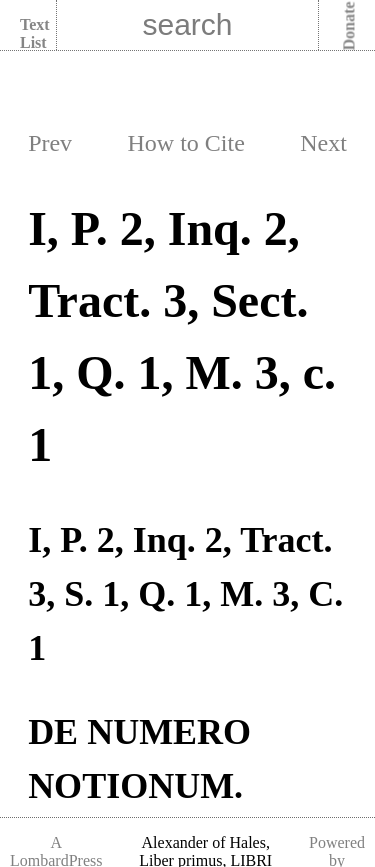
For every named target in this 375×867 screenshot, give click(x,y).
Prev (50, 143)
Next (323, 143)
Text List (35, 33)
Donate (349, 26)
